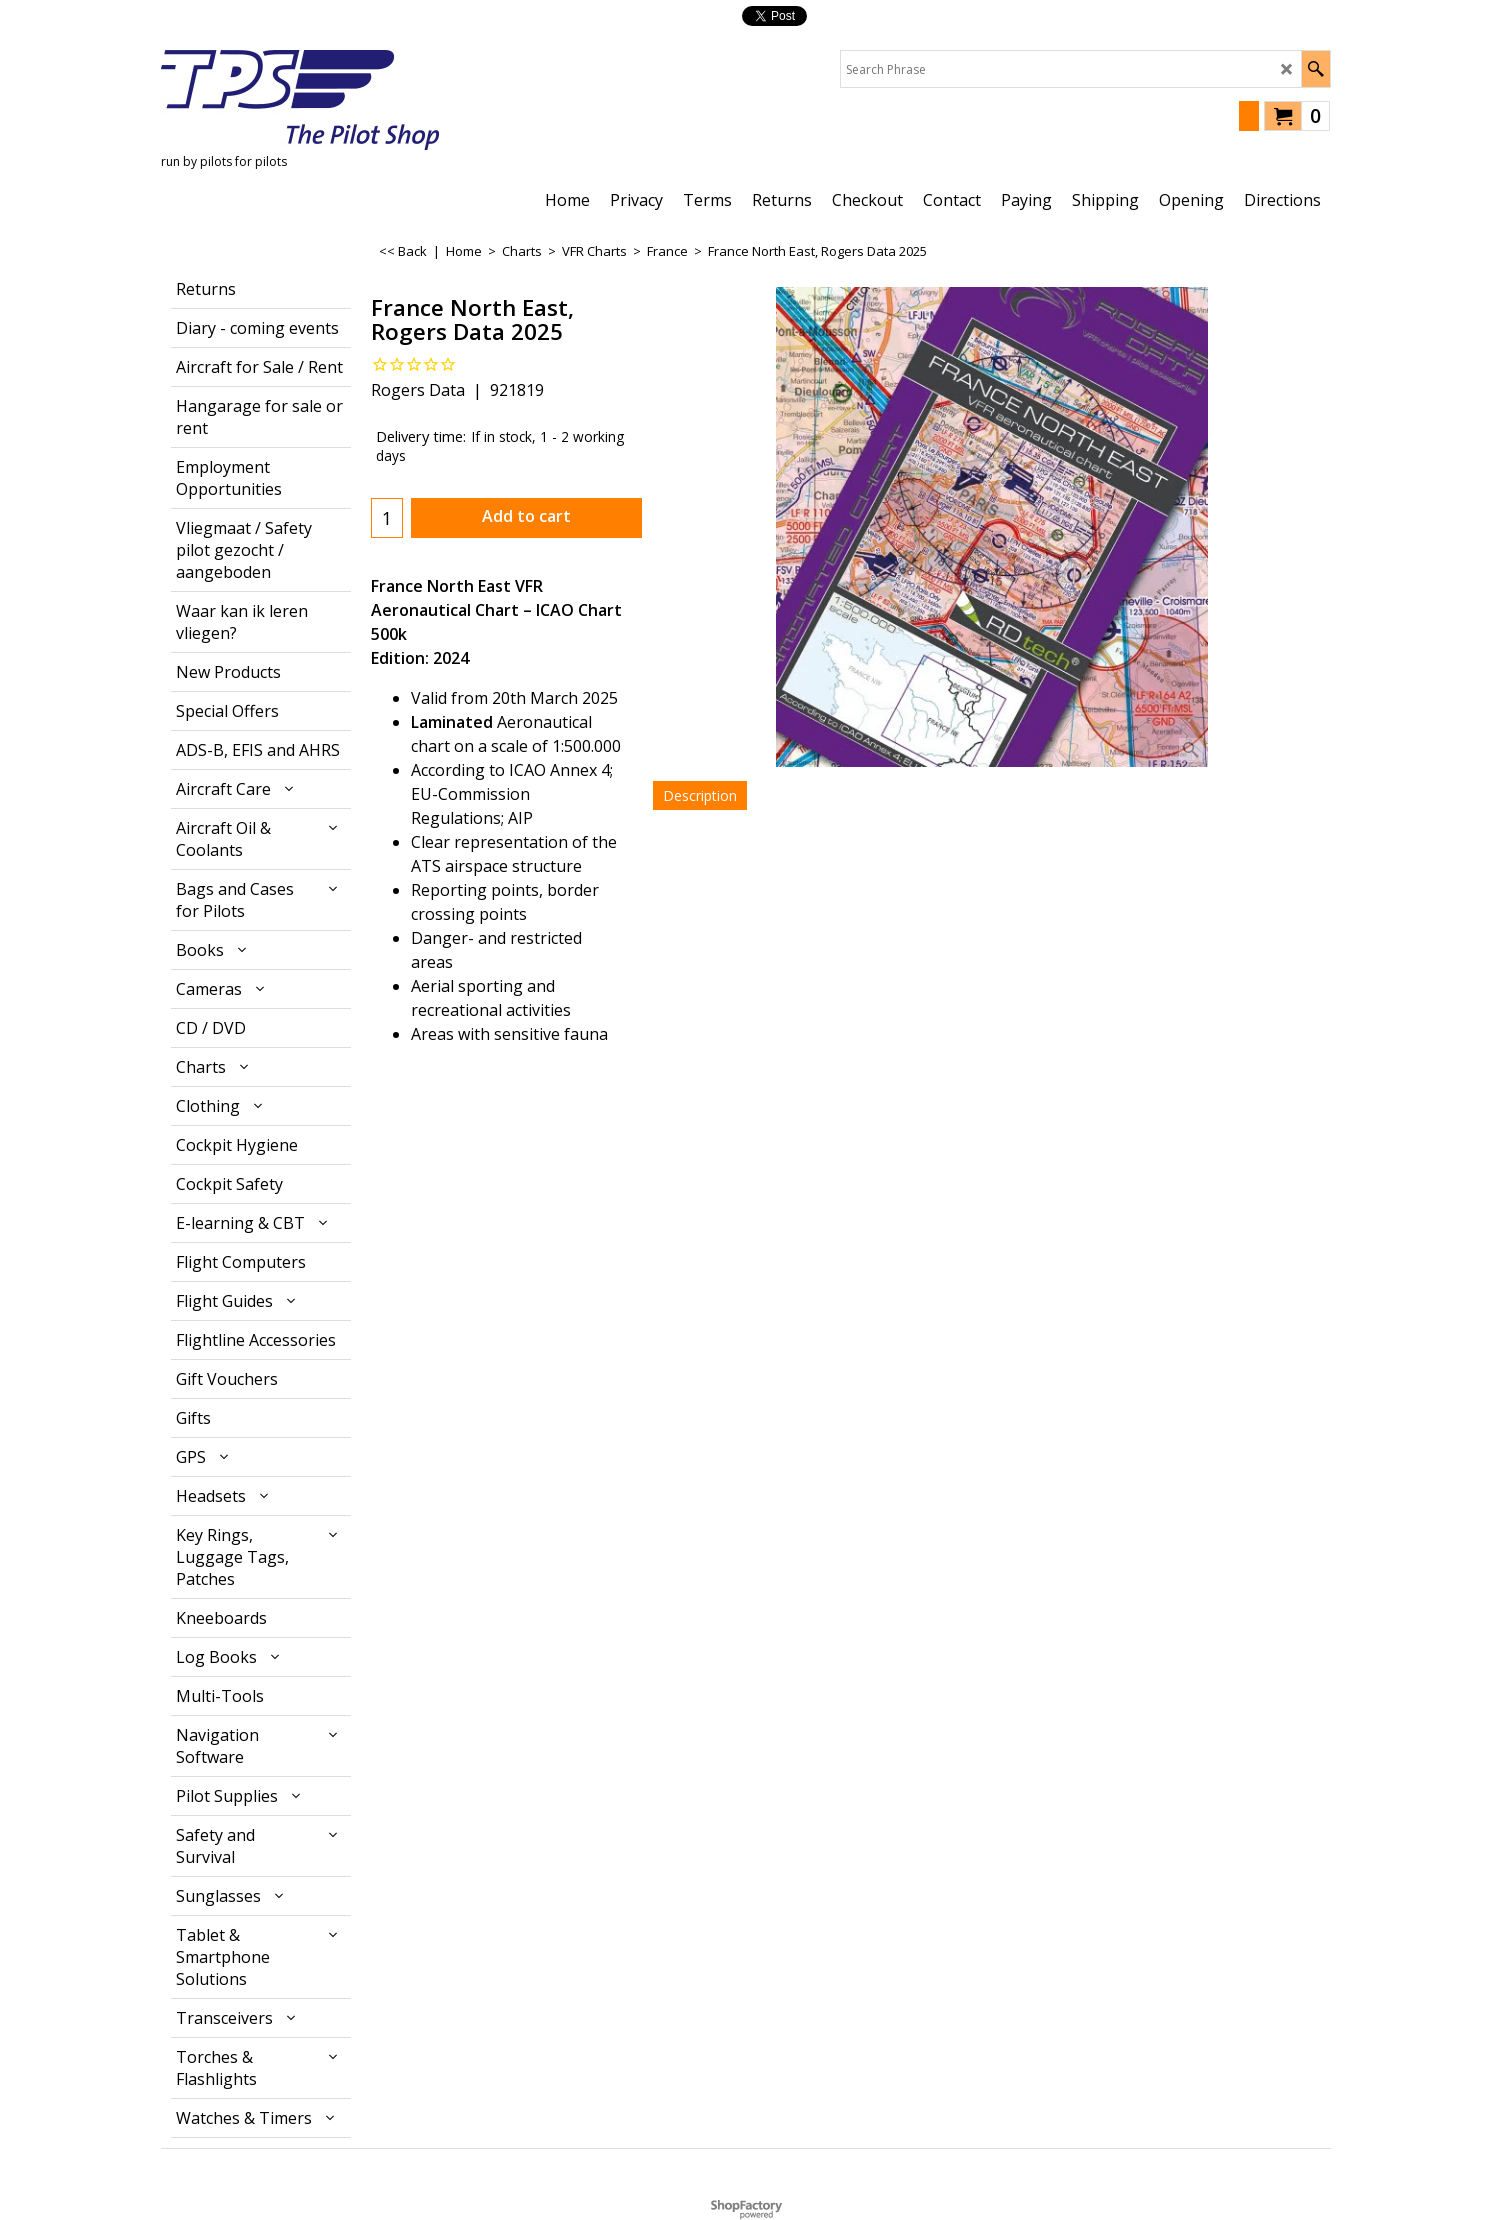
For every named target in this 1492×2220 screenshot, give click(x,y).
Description (700, 795)
